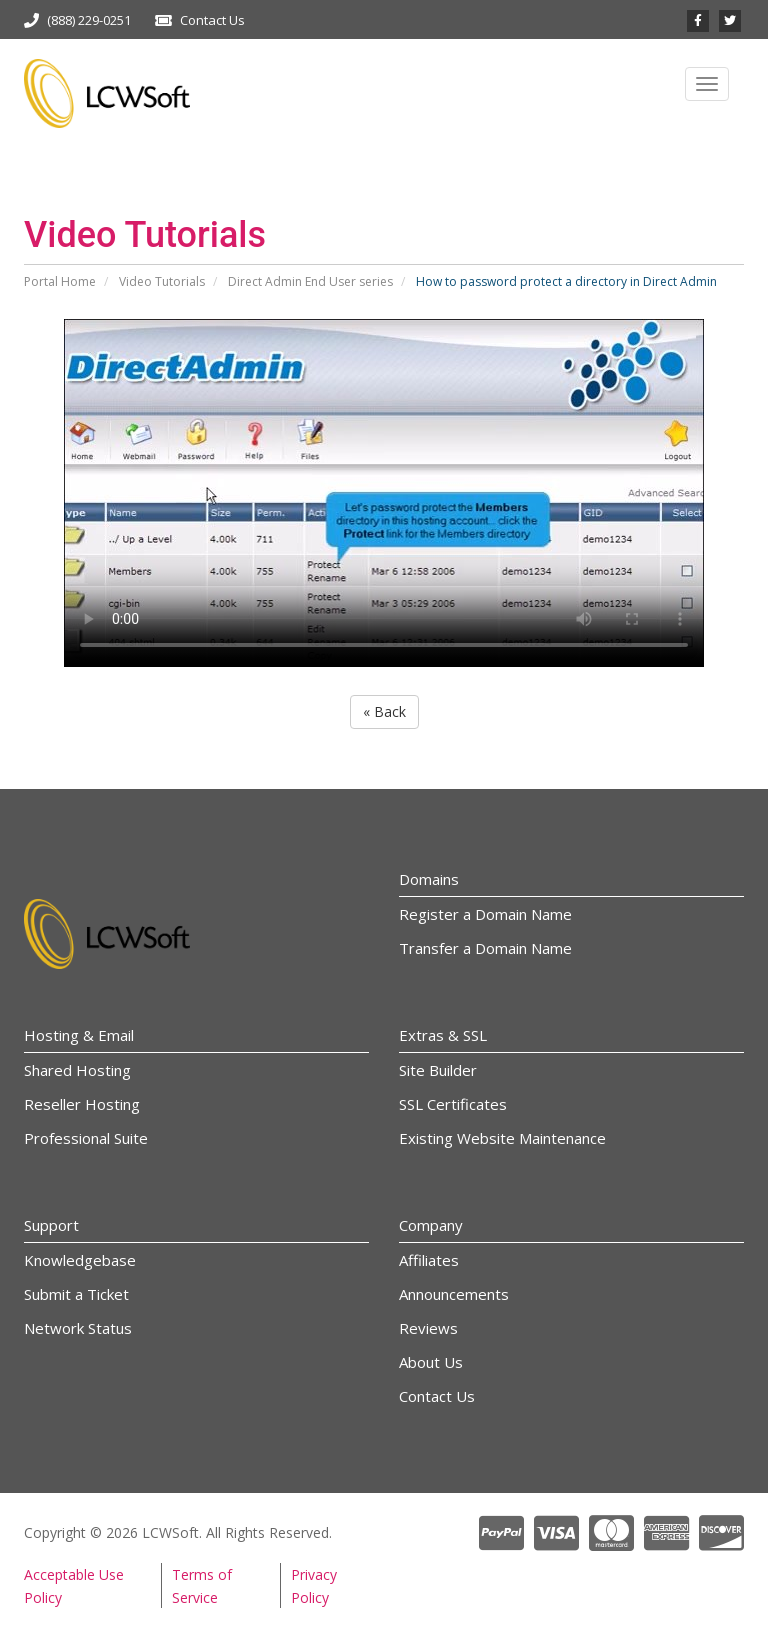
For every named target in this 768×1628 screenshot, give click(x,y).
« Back (384, 711)
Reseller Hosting (82, 1104)
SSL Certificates (453, 1104)
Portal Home (60, 281)
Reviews (428, 1328)
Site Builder (438, 1070)
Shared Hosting (77, 1070)
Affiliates (429, 1260)
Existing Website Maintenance (502, 1138)
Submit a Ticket (76, 1294)
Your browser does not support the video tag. (384, 493)
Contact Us (212, 20)
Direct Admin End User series (310, 281)
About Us (431, 1362)
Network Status (78, 1328)
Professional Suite (86, 1138)
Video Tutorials (162, 281)
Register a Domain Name (485, 914)
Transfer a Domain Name (485, 948)
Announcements (454, 1294)
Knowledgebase (80, 1260)
